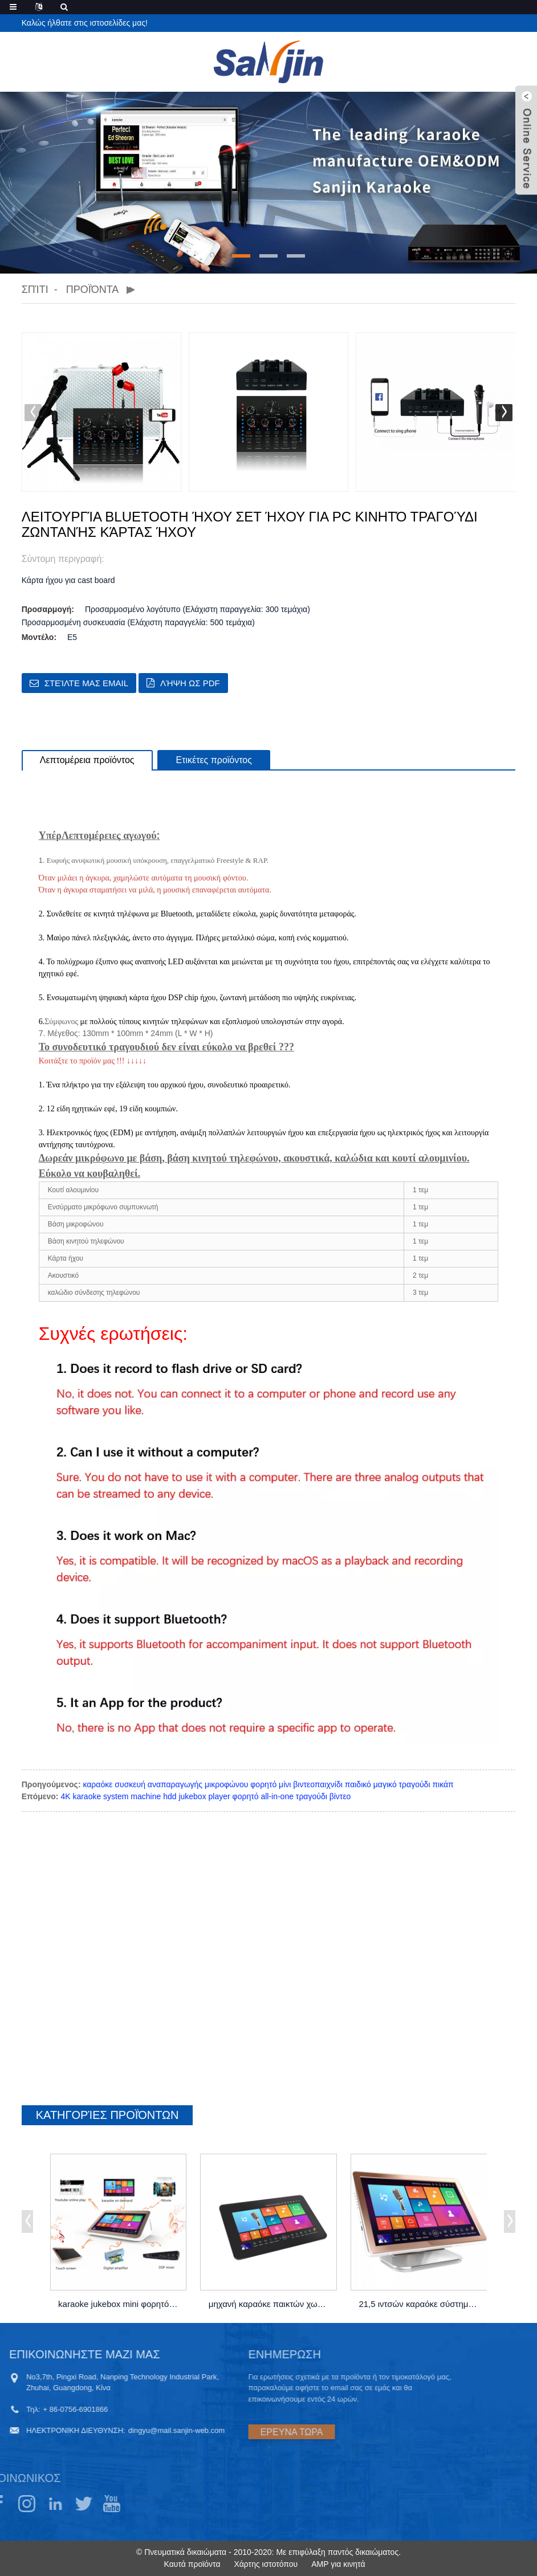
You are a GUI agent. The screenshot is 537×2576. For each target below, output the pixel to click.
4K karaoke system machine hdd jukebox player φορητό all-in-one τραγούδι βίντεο (205, 1796)
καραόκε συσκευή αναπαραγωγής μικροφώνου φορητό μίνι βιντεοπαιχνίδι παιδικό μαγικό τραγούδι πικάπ (268, 1784)
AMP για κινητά (338, 2564)
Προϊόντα (92, 289)
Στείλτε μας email (86, 683)
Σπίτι (35, 289)
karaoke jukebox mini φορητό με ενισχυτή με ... (119, 2304)
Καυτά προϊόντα (192, 2564)
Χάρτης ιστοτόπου (266, 2564)
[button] (241, 256)
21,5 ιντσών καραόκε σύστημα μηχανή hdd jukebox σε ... (420, 2304)
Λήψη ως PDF (190, 683)
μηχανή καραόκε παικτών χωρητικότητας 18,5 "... (270, 2304)
